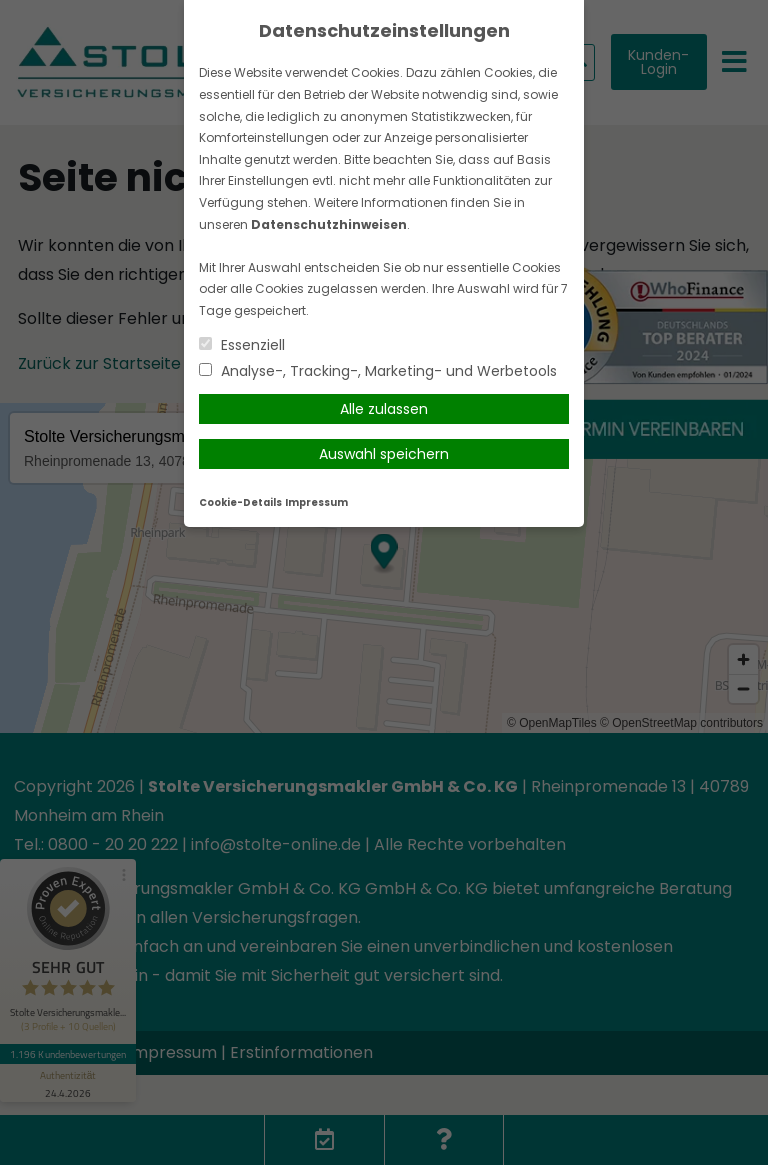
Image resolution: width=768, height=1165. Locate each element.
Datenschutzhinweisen (329, 224)
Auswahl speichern (384, 454)
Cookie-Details (240, 502)
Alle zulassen (384, 409)
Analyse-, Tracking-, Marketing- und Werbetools (378, 371)
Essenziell (242, 345)
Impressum (316, 502)
